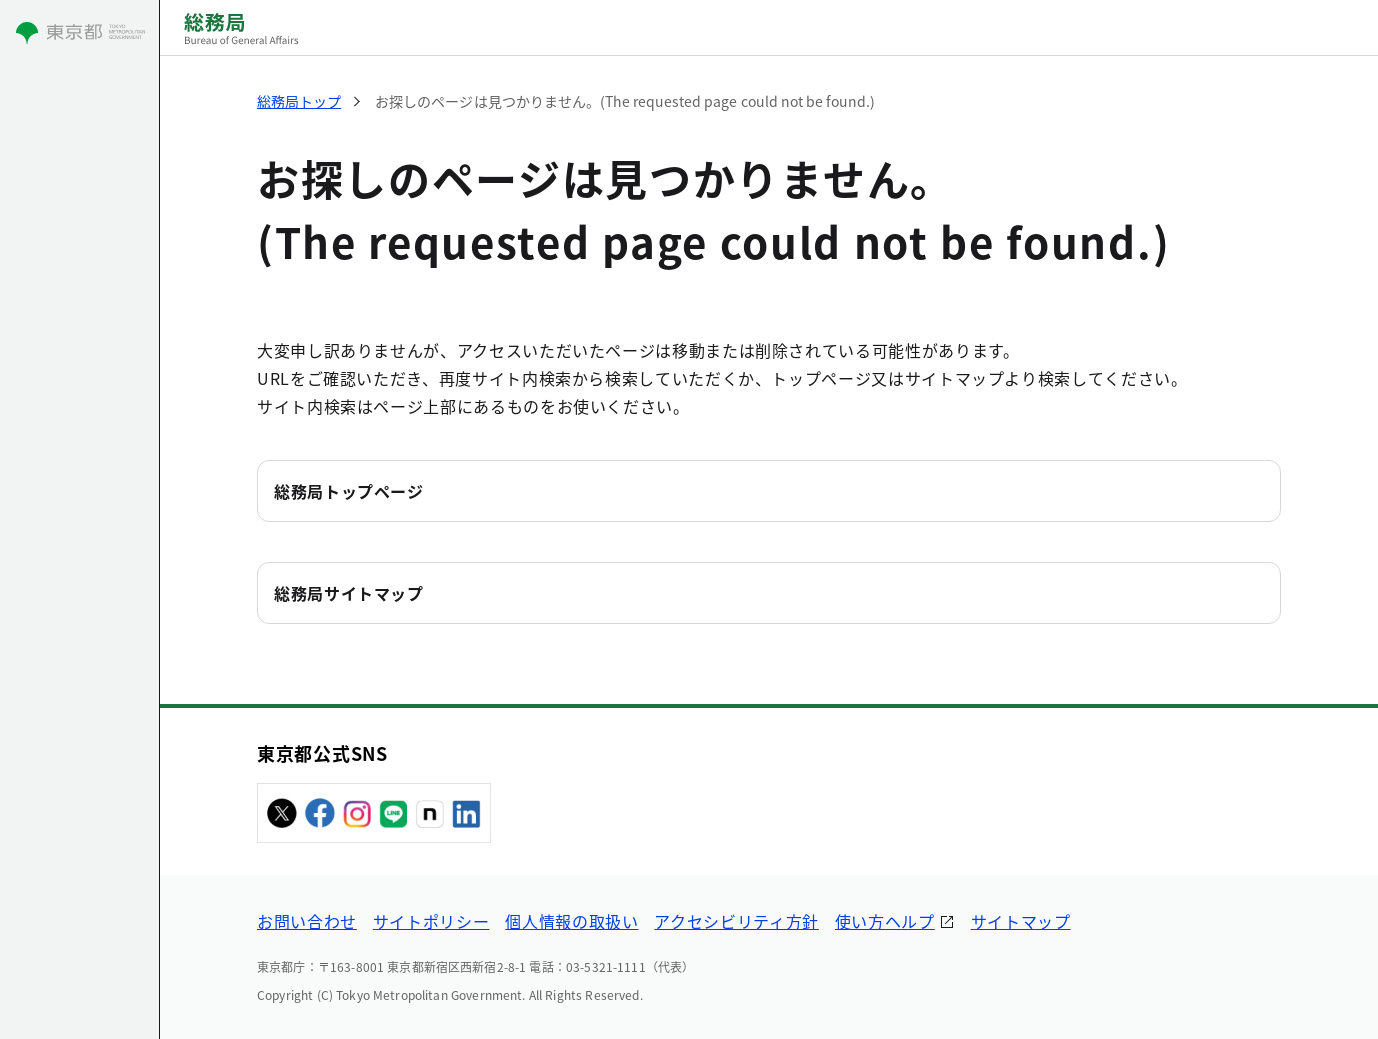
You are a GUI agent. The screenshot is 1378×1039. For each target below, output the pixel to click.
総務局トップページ (349, 491)
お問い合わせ (307, 921)
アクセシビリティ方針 (736, 921)
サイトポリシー (431, 921)
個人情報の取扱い (571, 921)
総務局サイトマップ (349, 593)
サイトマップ (1021, 921)
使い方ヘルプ (885, 921)
